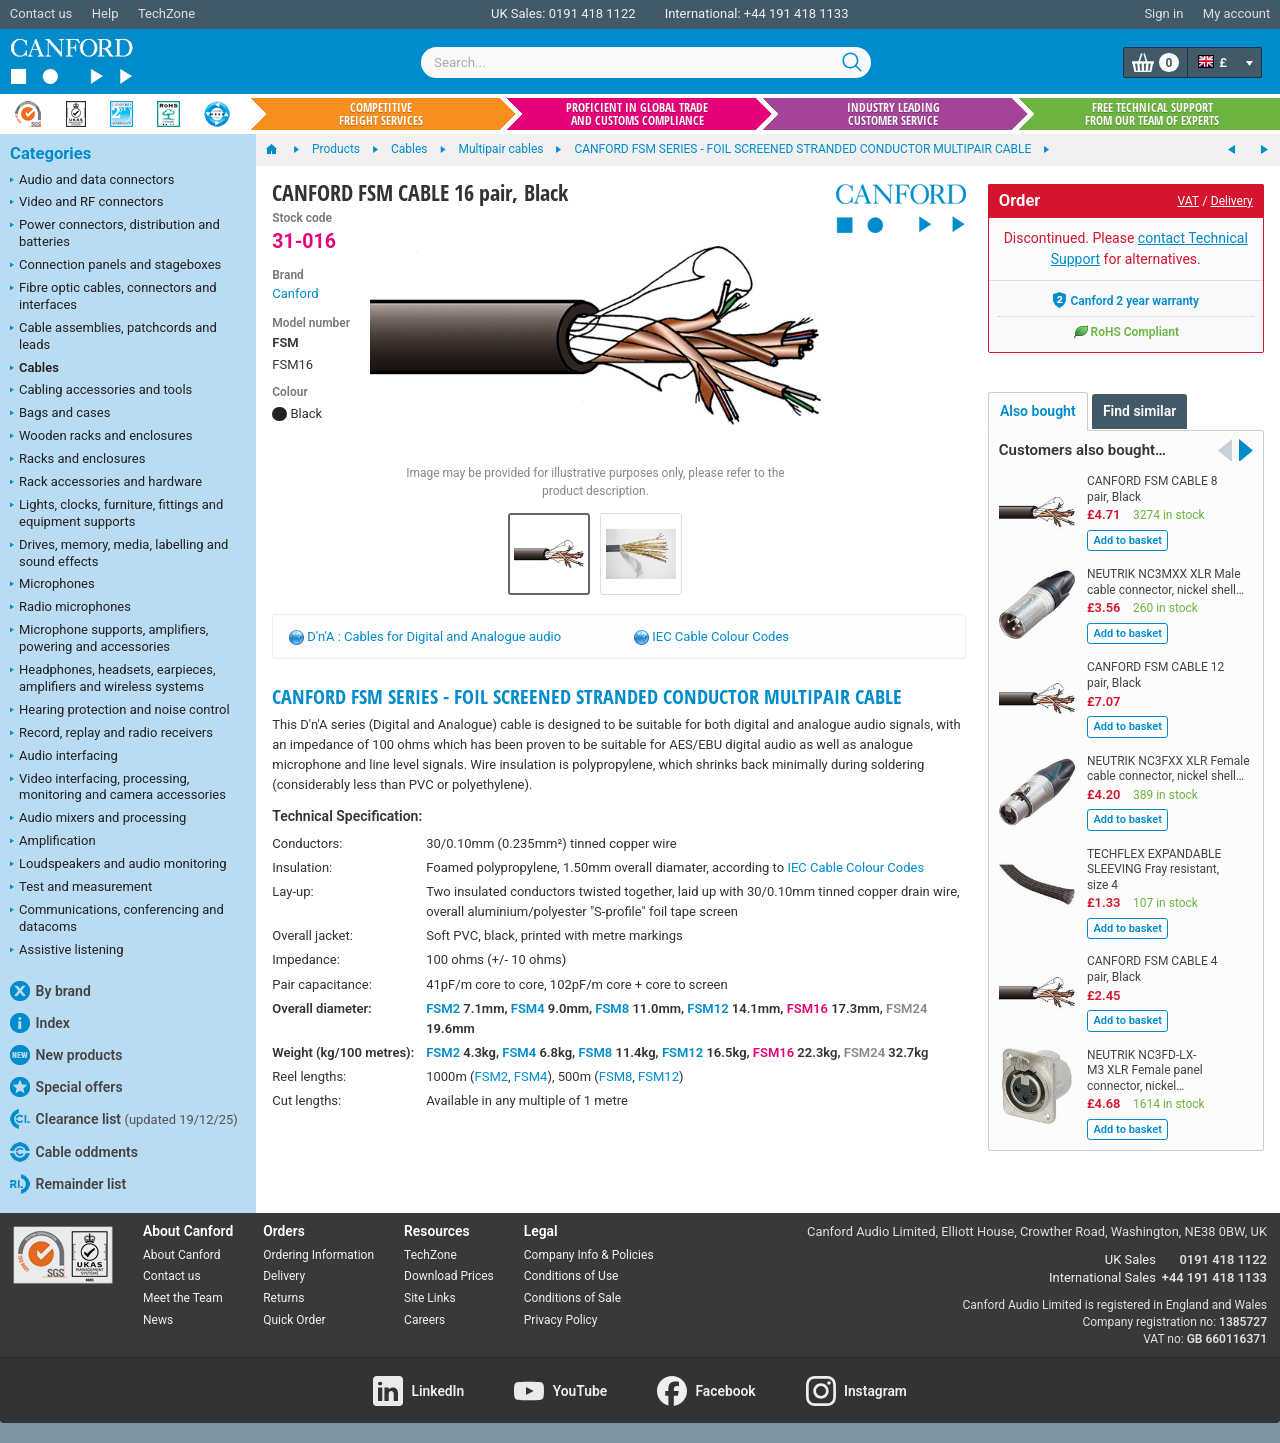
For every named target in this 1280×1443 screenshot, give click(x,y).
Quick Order (294, 1320)
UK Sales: (518, 13)
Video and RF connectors (86, 203)
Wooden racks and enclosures (101, 437)
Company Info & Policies (589, 1255)
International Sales (1102, 1277)
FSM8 (612, 1008)
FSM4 (528, 1008)
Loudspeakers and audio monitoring (118, 865)
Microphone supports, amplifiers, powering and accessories (109, 638)
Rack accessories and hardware (106, 483)
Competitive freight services (381, 114)
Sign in (1163, 13)
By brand (50, 991)
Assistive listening (67, 951)
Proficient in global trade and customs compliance (637, 114)
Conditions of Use (571, 1276)
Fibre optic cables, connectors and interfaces (113, 296)
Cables (34, 369)
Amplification (53, 842)
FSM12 (707, 1008)
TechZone (166, 13)
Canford (295, 293)
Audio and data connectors (92, 181)
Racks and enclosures (77, 460)
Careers (424, 1320)
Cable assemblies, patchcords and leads (113, 336)
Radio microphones (70, 608)
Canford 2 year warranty (1125, 300)
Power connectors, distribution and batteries (115, 233)
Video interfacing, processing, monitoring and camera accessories (118, 787)
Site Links (430, 1298)
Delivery (1232, 201)
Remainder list (68, 1184)
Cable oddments (74, 1152)
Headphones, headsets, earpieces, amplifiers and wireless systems (113, 678)
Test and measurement (81, 888)
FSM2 (443, 1008)
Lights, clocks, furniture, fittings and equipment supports (116, 513)
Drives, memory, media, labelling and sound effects (119, 553)
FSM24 (906, 1008)
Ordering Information (318, 1255)
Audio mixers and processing (98, 819)
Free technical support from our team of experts (1152, 114)
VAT (1188, 201)
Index (40, 1023)
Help (105, 13)
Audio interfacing (64, 757)
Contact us (41, 13)
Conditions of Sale (572, 1298)
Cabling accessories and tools (101, 391)
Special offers (66, 1087)
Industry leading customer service (893, 114)
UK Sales (1130, 1259)
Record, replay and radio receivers (111, 734)
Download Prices (449, 1276)
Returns (283, 1298)
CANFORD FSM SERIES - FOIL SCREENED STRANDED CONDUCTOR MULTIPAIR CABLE (587, 696)
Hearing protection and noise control (120, 711)
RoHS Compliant (1126, 331)
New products (66, 1055)
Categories (50, 153)
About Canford (182, 1255)
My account (1236, 13)
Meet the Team (183, 1298)
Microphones (52, 585)
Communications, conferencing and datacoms (117, 918)
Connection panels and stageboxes (115, 266)
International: (703, 13)
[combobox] (646, 62)
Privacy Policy (561, 1320)
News (158, 1320)
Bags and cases (60, 414)
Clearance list (124, 1119)
